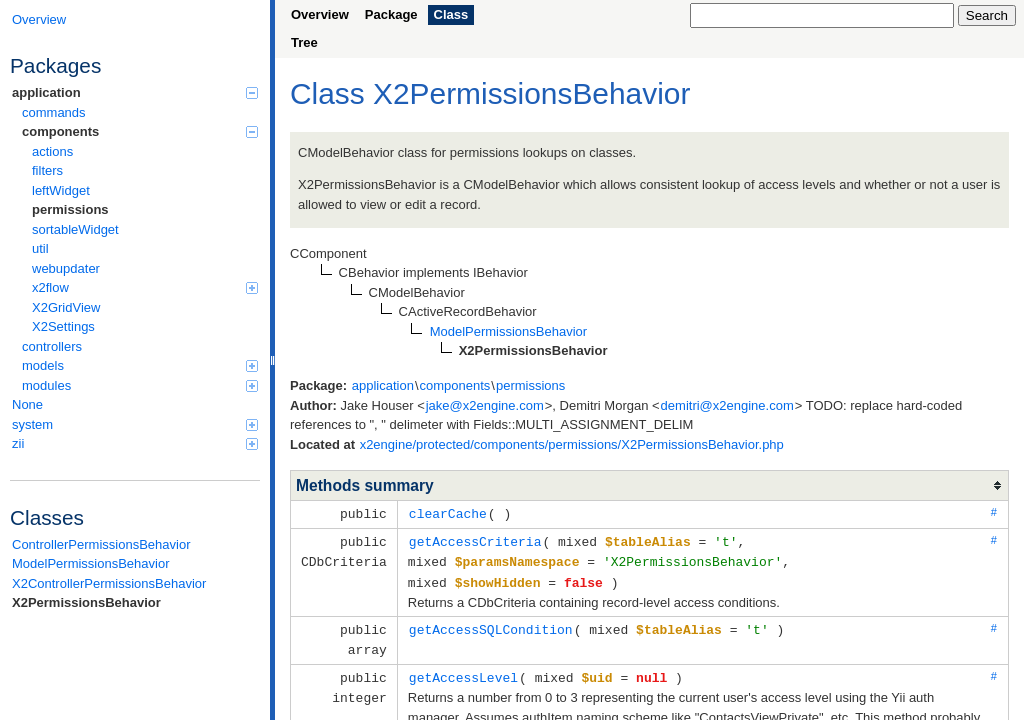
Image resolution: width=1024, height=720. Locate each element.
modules (140, 385)
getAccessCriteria (475, 540)
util (40, 248)
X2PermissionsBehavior (86, 602)
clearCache (448, 513)
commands (54, 112)
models (140, 365)
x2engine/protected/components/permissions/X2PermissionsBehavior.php (572, 444)
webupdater (66, 268)
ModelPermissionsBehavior (91, 563)
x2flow (145, 287)
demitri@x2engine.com (727, 405)
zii (135, 443)
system (135, 424)
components (140, 131)
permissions (70, 209)
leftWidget (61, 190)
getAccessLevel (463, 671)
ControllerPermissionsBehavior (101, 544)
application (135, 92)
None (27, 404)
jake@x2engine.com (485, 405)
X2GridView (66, 307)
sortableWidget (75, 229)
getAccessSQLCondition (491, 625)
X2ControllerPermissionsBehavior (109, 583)
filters (47, 170)
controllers (52, 346)
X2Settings (63, 326)
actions (52, 151)
